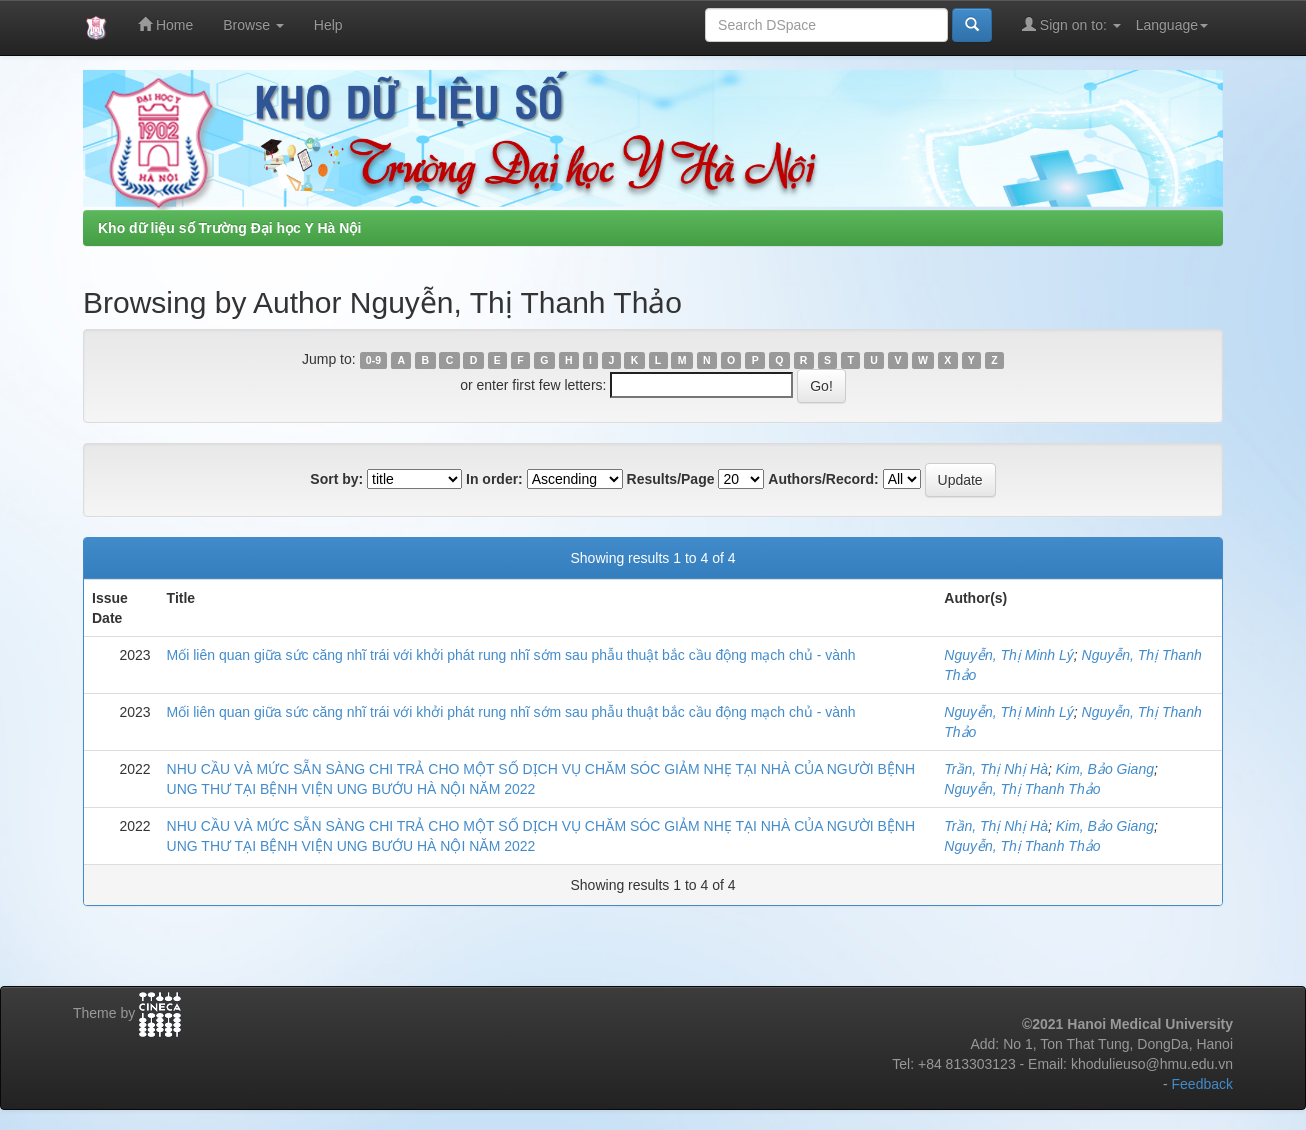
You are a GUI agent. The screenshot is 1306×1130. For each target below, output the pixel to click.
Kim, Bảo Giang (1105, 769)
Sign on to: (1071, 24)
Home (165, 24)
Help (328, 25)
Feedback (1202, 1084)
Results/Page (671, 479)
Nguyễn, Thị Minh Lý (1009, 655)
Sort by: (336, 479)
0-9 (373, 360)
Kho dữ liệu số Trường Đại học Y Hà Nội (229, 228)
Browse (253, 25)
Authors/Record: (823, 479)
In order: (494, 479)
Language (1172, 25)
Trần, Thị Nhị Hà (996, 769)
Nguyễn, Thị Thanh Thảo (1022, 789)
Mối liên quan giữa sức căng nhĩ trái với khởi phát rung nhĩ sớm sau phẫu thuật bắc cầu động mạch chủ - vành (511, 655)
